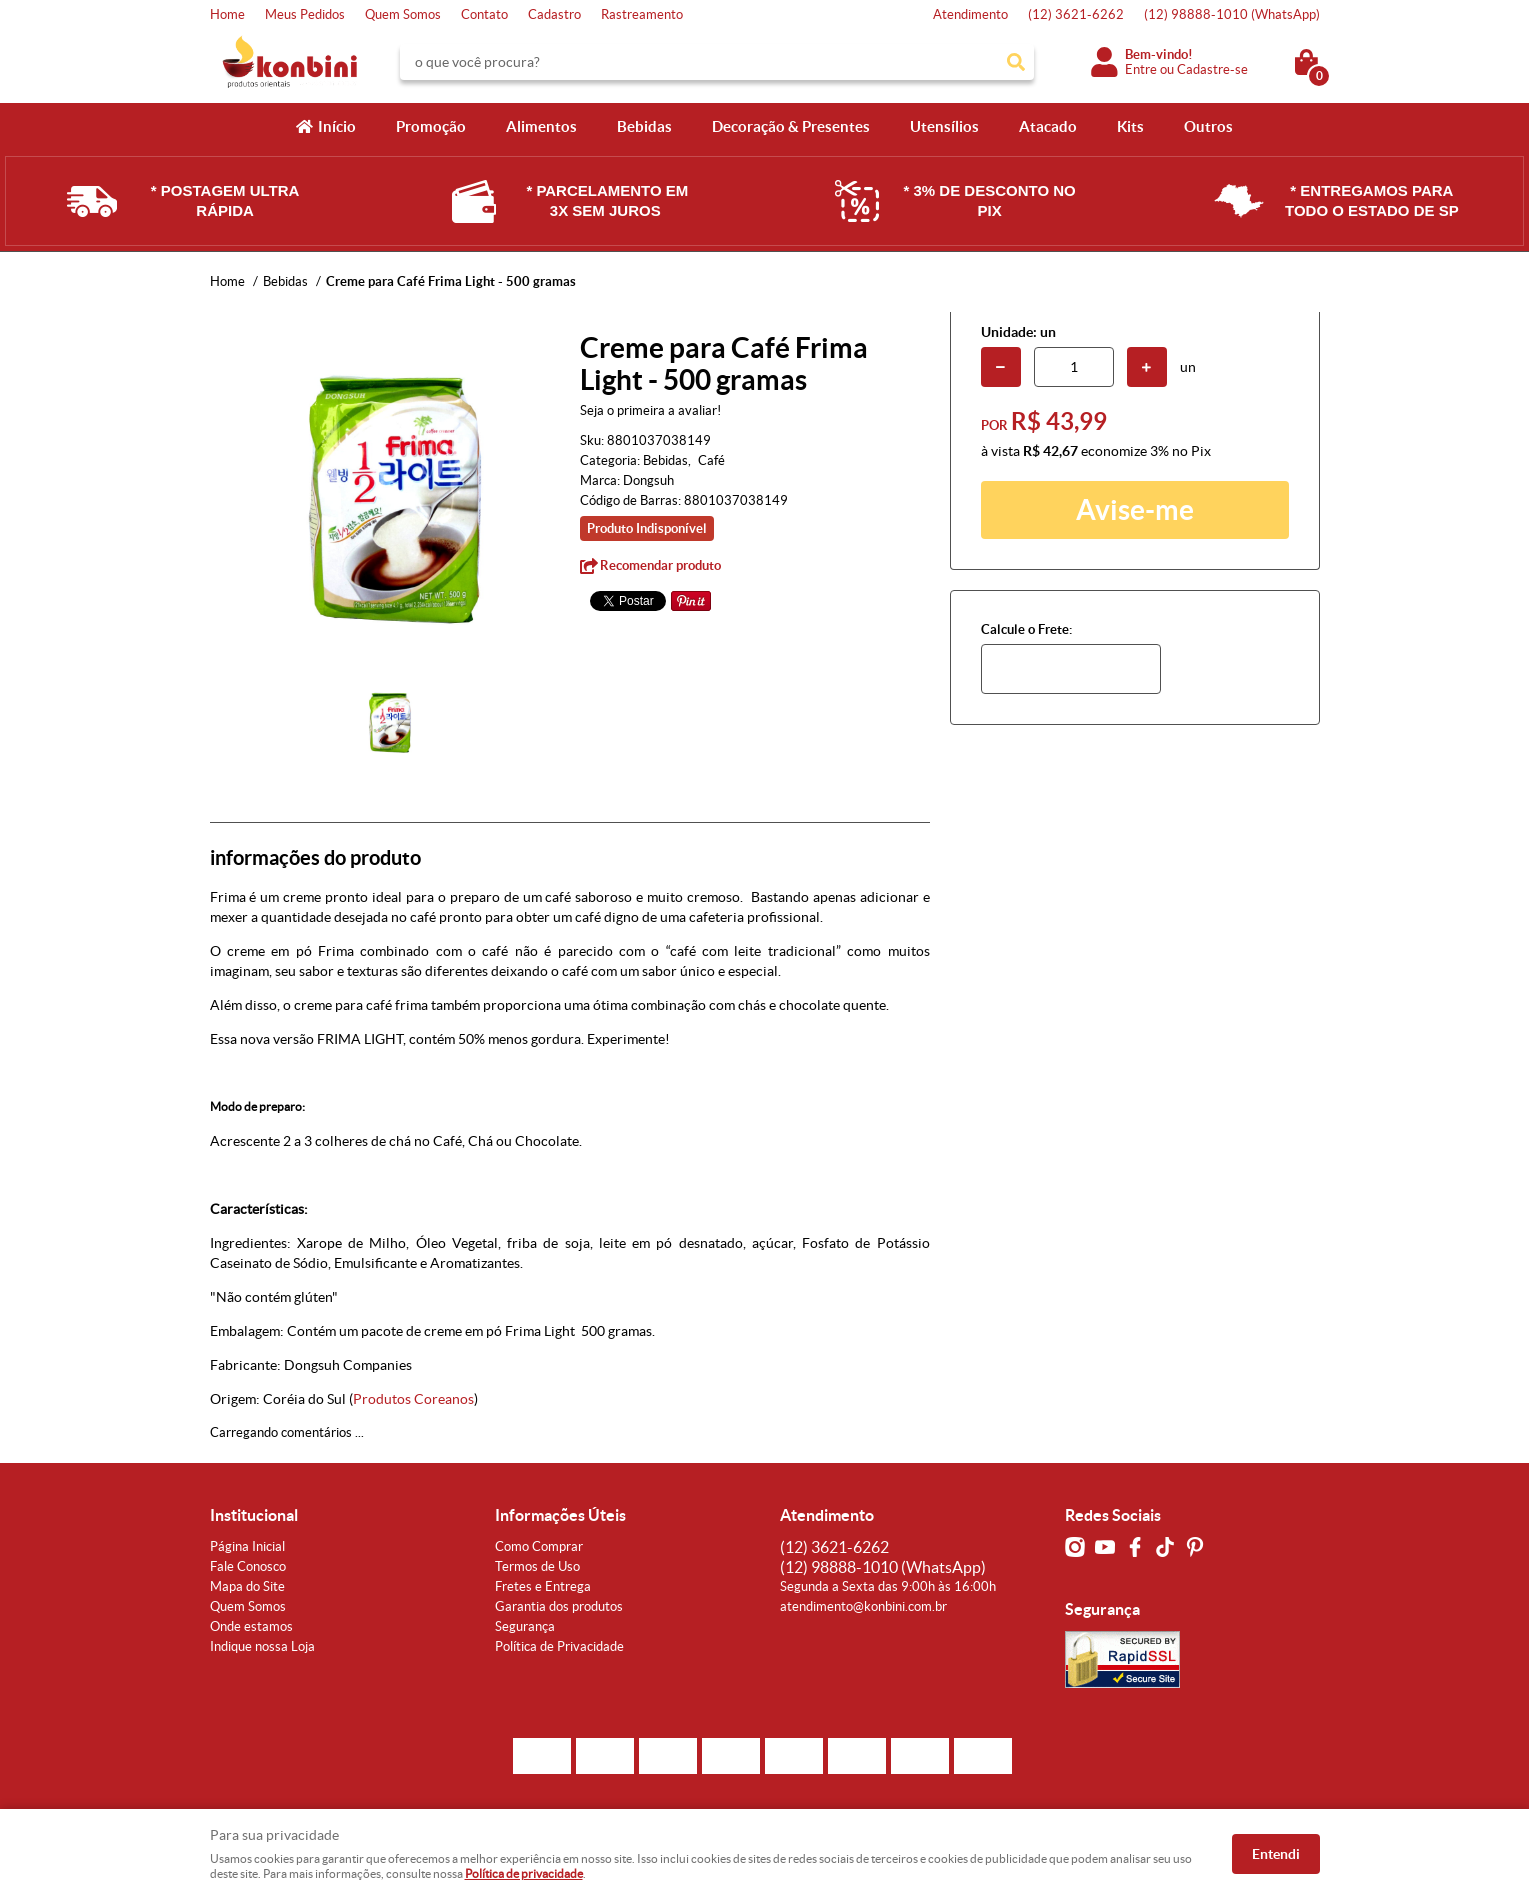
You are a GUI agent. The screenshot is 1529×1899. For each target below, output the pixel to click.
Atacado (1048, 126)
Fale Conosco (248, 1566)
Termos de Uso (537, 1566)
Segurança (525, 1626)
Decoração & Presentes (791, 126)
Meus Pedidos (305, 14)
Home (227, 14)
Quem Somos (403, 14)
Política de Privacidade (559, 1646)
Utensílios (944, 126)
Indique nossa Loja (262, 1646)
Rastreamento (642, 14)
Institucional (254, 1515)
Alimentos (541, 126)
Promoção (431, 126)
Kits (1130, 126)
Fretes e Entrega (543, 1586)
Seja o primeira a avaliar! (650, 410)
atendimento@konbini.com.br (863, 1606)
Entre (1141, 69)
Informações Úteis (560, 1515)
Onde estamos (251, 1626)
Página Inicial (247, 1546)
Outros (1208, 126)
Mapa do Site (247, 1586)
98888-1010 (1232, 14)
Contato (484, 14)
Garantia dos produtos (559, 1606)
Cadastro (554, 14)
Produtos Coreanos (413, 1399)
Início (337, 126)
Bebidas (644, 126)
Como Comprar (539, 1546)
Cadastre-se (1212, 69)
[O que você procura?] (1016, 62)
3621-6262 (1076, 14)
